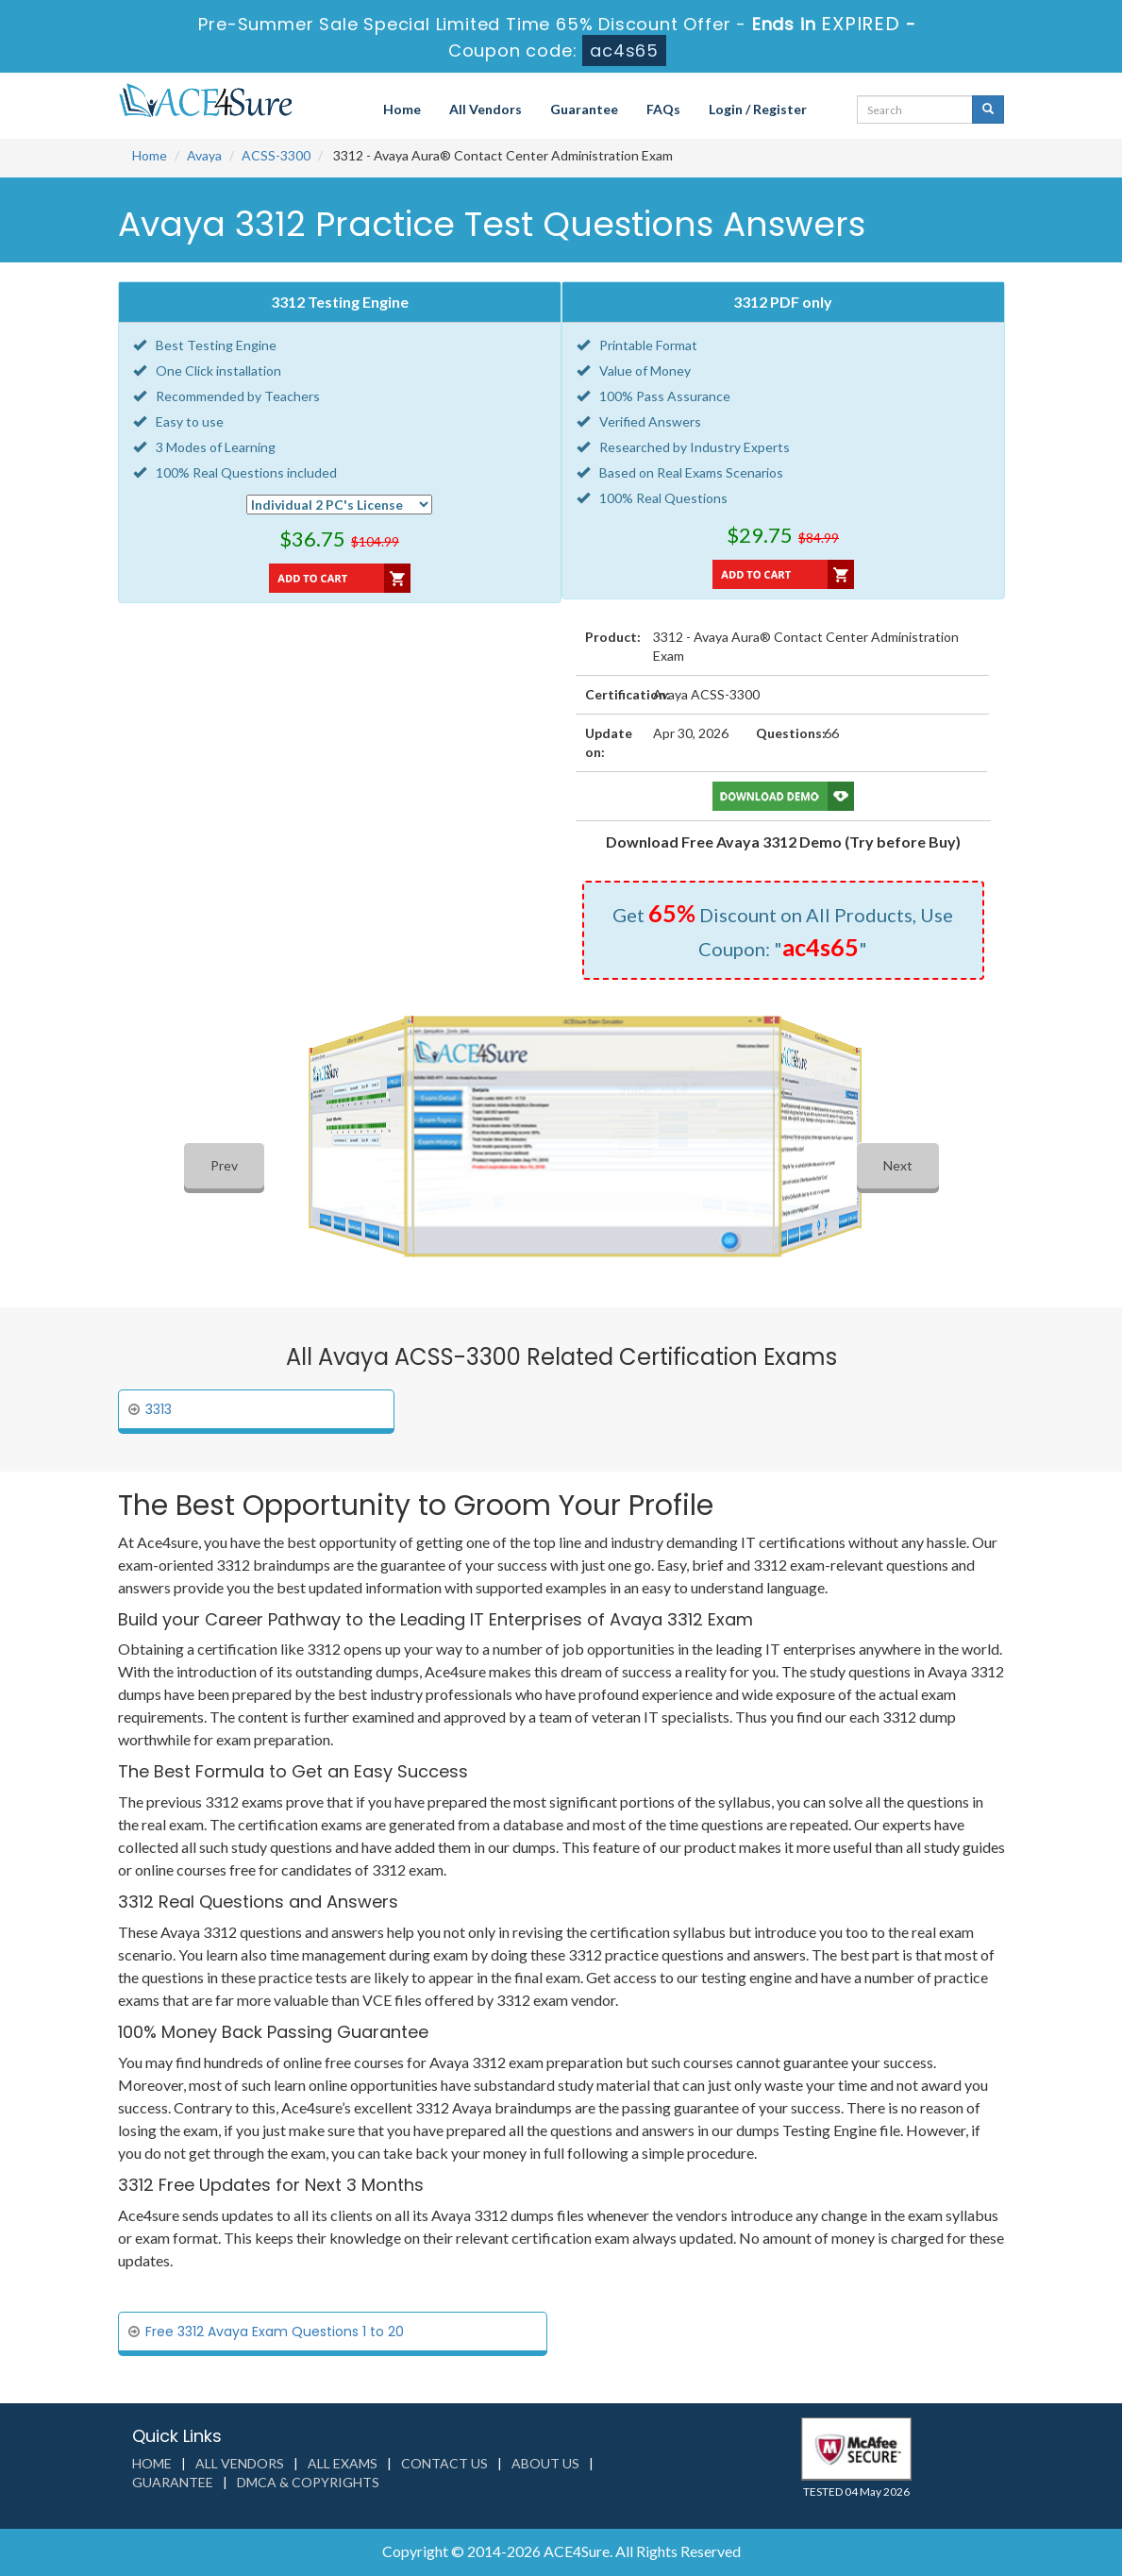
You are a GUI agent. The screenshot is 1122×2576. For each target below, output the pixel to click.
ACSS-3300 (276, 155)
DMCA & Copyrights (308, 2482)
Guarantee (584, 109)
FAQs (663, 109)
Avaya (204, 155)
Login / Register (758, 109)
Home (402, 109)
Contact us (444, 2463)
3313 (158, 1409)
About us (545, 2463)
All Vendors (485, 109)
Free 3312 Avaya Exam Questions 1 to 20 (274, 2331)
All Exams (342, 2463)
